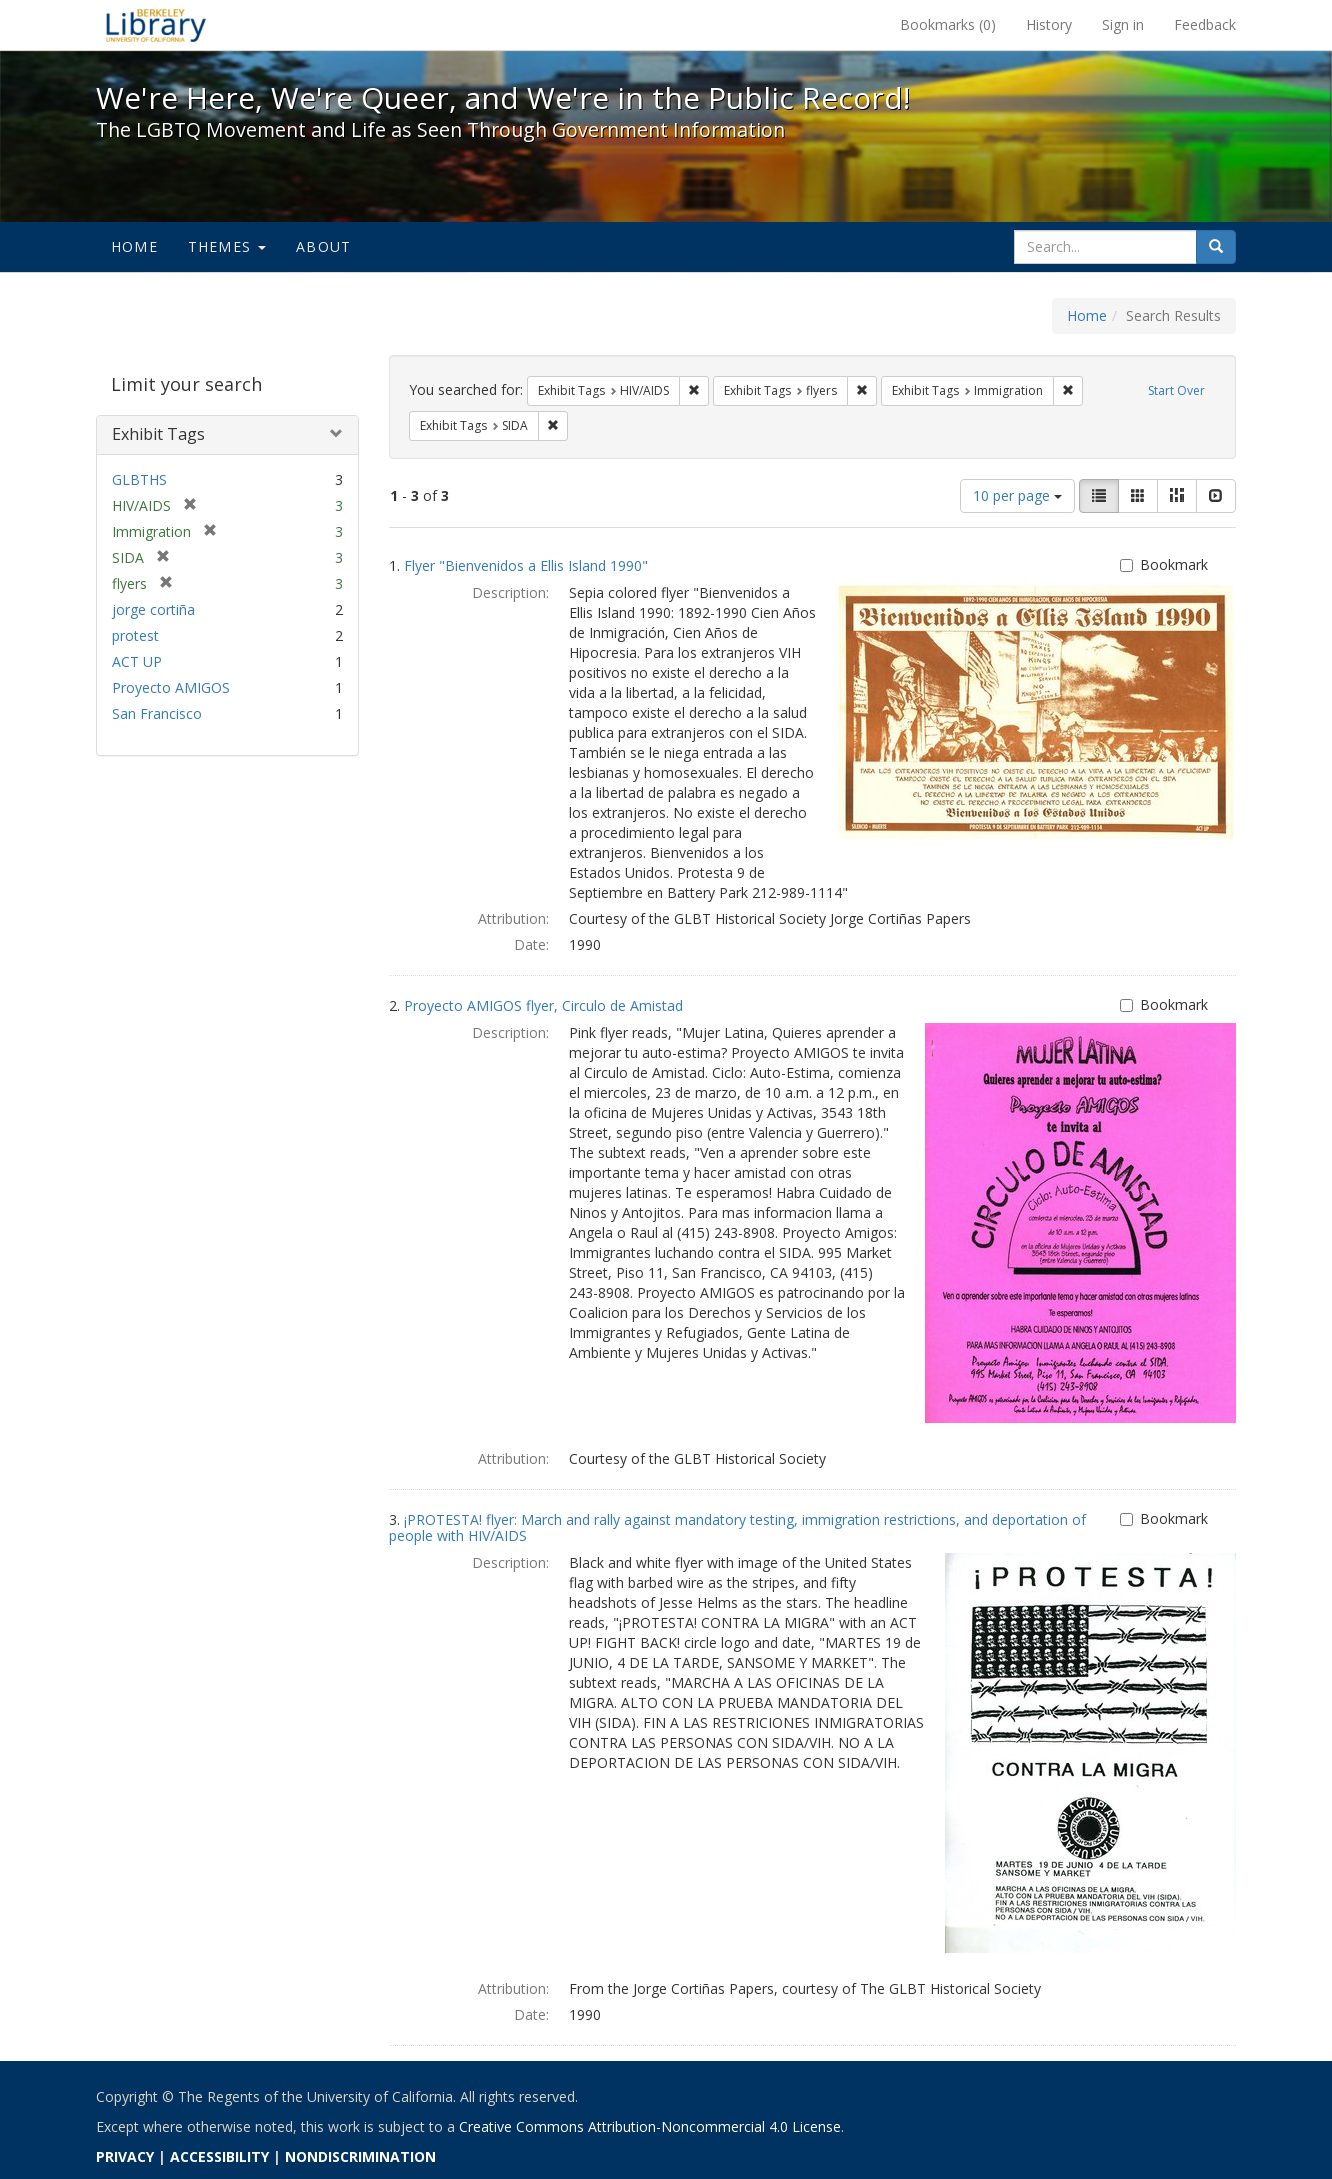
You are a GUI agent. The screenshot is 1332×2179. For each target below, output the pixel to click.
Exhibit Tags (158, 434)
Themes (227, 246)
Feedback (1205, 24)
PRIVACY (125, 2156)
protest (135, 635)
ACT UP (137, 661)
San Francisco (157, 713)
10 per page (1017, 495)
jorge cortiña (153, 609)
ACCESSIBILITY (219, 2156)
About (323, 246)
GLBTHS (139, 479)
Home (134, 246)
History (1049, 24)
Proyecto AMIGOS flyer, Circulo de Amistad (543, 1005)
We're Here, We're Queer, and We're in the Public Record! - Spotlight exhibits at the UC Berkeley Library (156, 25)
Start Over (1176, 390)
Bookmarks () (948, 24)
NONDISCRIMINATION (360, 2156)
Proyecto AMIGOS (171, 687)
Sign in (1123, 24)
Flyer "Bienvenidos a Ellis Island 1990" (526, 565)
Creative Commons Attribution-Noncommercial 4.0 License (650, 2126)
